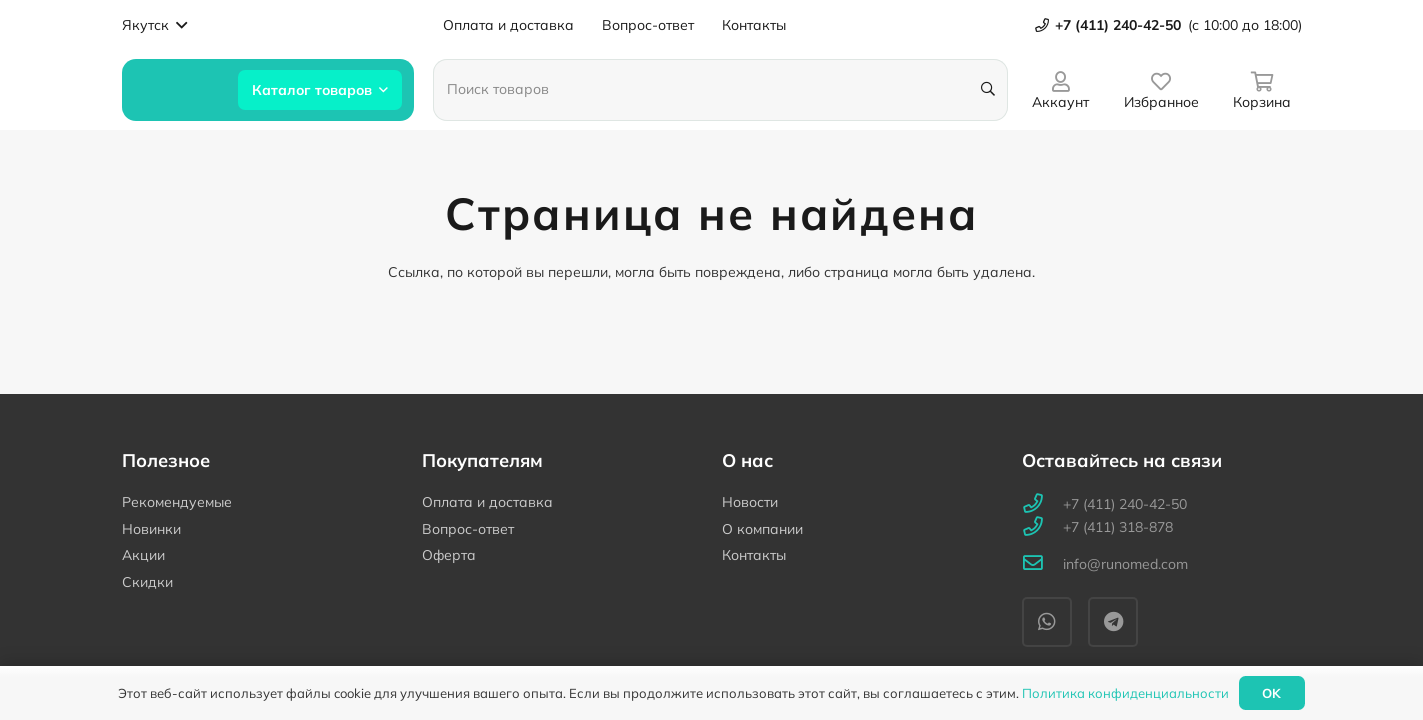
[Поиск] (988, 89)
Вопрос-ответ (468, 529)
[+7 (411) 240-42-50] (1042, 504)
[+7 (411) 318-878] (1042, 527)
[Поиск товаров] (720, 90)
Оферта (449, 555)
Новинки (151, 529)
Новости (750, 502)
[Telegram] (1113, 622)
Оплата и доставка (487, 502)
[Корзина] (1262, 89)
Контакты (754, 555)
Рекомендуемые (177, 502)
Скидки (147, 582)
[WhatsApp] (1047, 622)
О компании (762, 529)
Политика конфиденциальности (1125, 693)
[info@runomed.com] (1042, 564)
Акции (143, 555)
